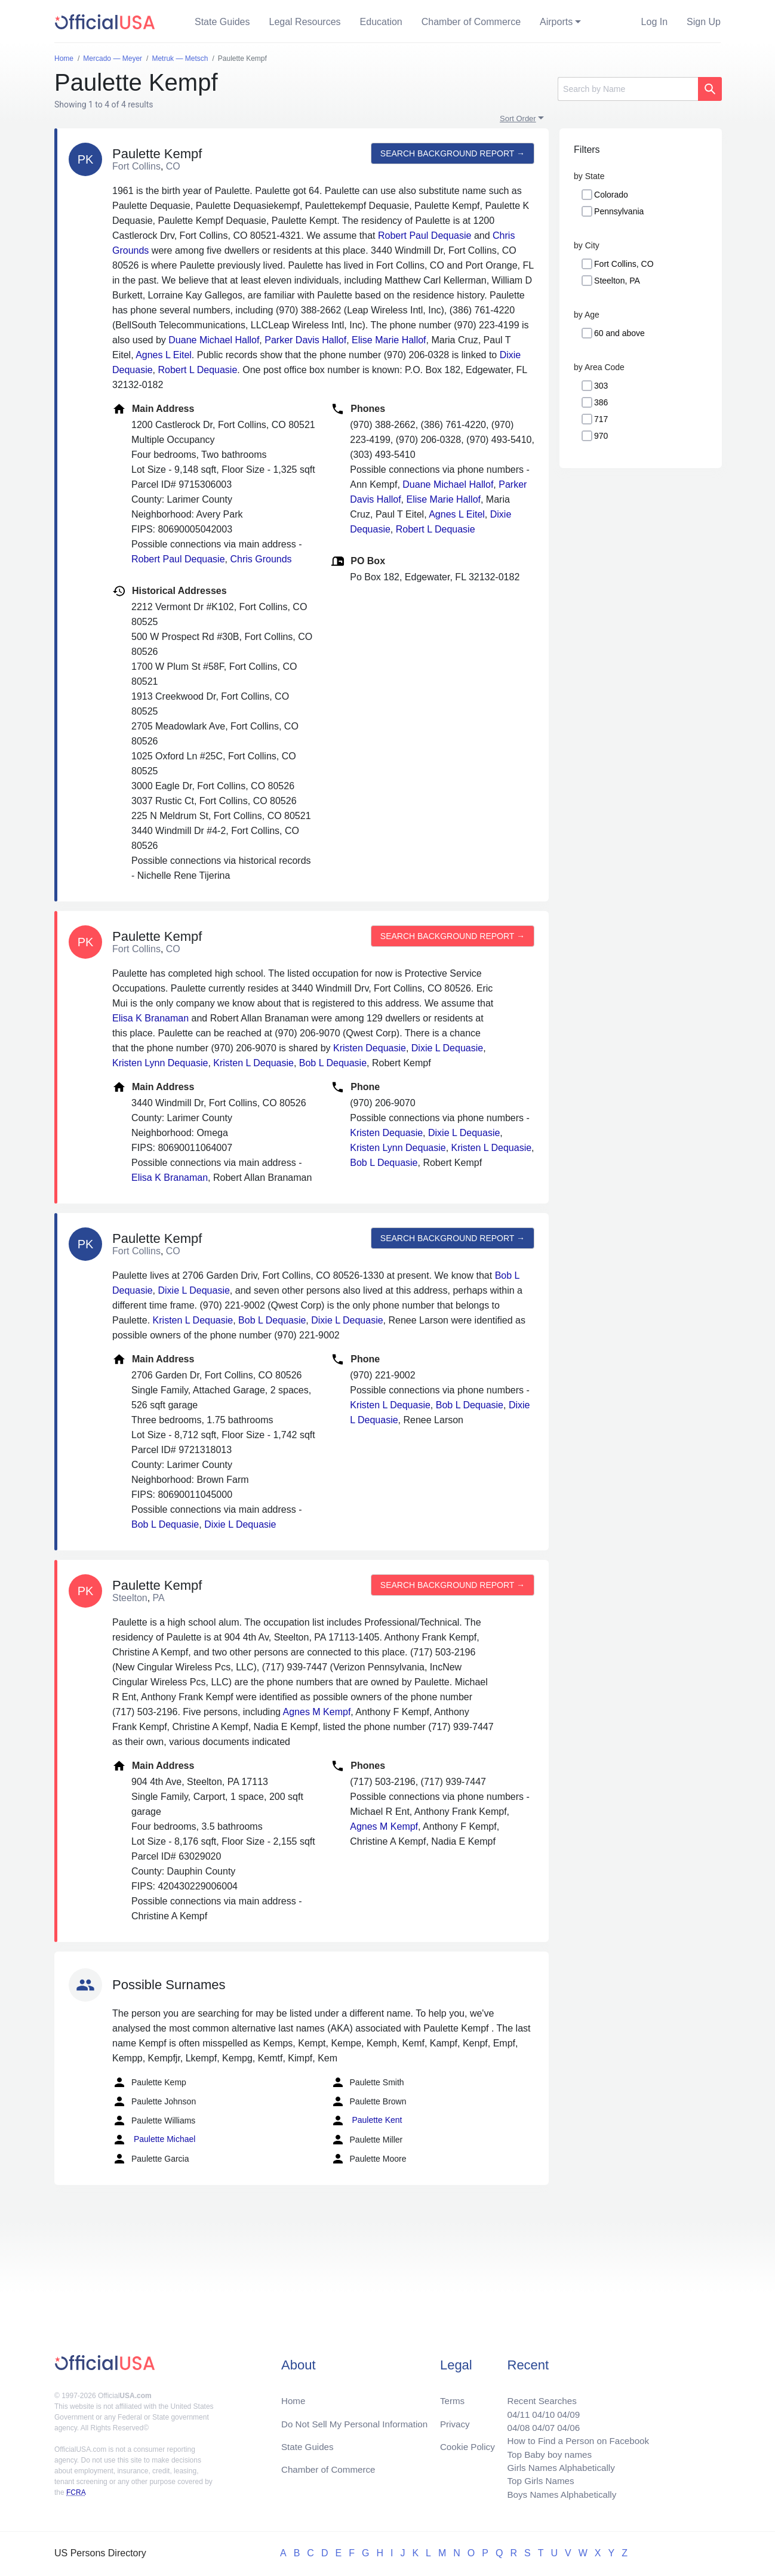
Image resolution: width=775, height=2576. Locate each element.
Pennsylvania (619, 211)
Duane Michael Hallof (213, 340)
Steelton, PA (617, 280)
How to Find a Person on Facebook (574, 2437)
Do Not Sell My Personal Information (358, 2417)
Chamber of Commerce (471, 22)
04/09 (564, 2408)
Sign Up (704, 22)
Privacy (454, 2417)
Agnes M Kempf (317, 1712)
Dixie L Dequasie (447, 1048)
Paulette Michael (153, 2139)
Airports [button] (556, 22)
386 (601, 402)
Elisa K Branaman (150, 1018)
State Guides (222, 22)
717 (601, 419)
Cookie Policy (468, 2441)
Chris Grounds (260, 559)
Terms (452, 2394)
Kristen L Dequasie (253, 1063)
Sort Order (518, 118)
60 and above (619, 333)
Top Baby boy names (543, 2451)
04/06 (564, 2422)
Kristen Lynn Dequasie (160, 1063)
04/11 (511, 2408)
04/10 (537, 2408)
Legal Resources (305, 22)
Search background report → (451, 153)
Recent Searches (536, 2394)
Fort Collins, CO (624, 263)
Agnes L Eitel (164, 355)
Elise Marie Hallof (389, 340)
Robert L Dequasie (198, 370)
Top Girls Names (534, 2480)
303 (601, 385)
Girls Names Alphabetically (556, 2465)
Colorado (611, 194)
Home (294, 2394)
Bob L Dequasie (333, 1063)
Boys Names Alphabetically (556, 2494)
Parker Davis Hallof (305, 340)
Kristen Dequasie (369, 1048)
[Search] (628, 89)
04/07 (537, 2422)
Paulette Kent (366, 2120)
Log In (654, 22)
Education (381, 22)
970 (601, 435)
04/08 (511, 2422)
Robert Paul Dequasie (425, 235)
